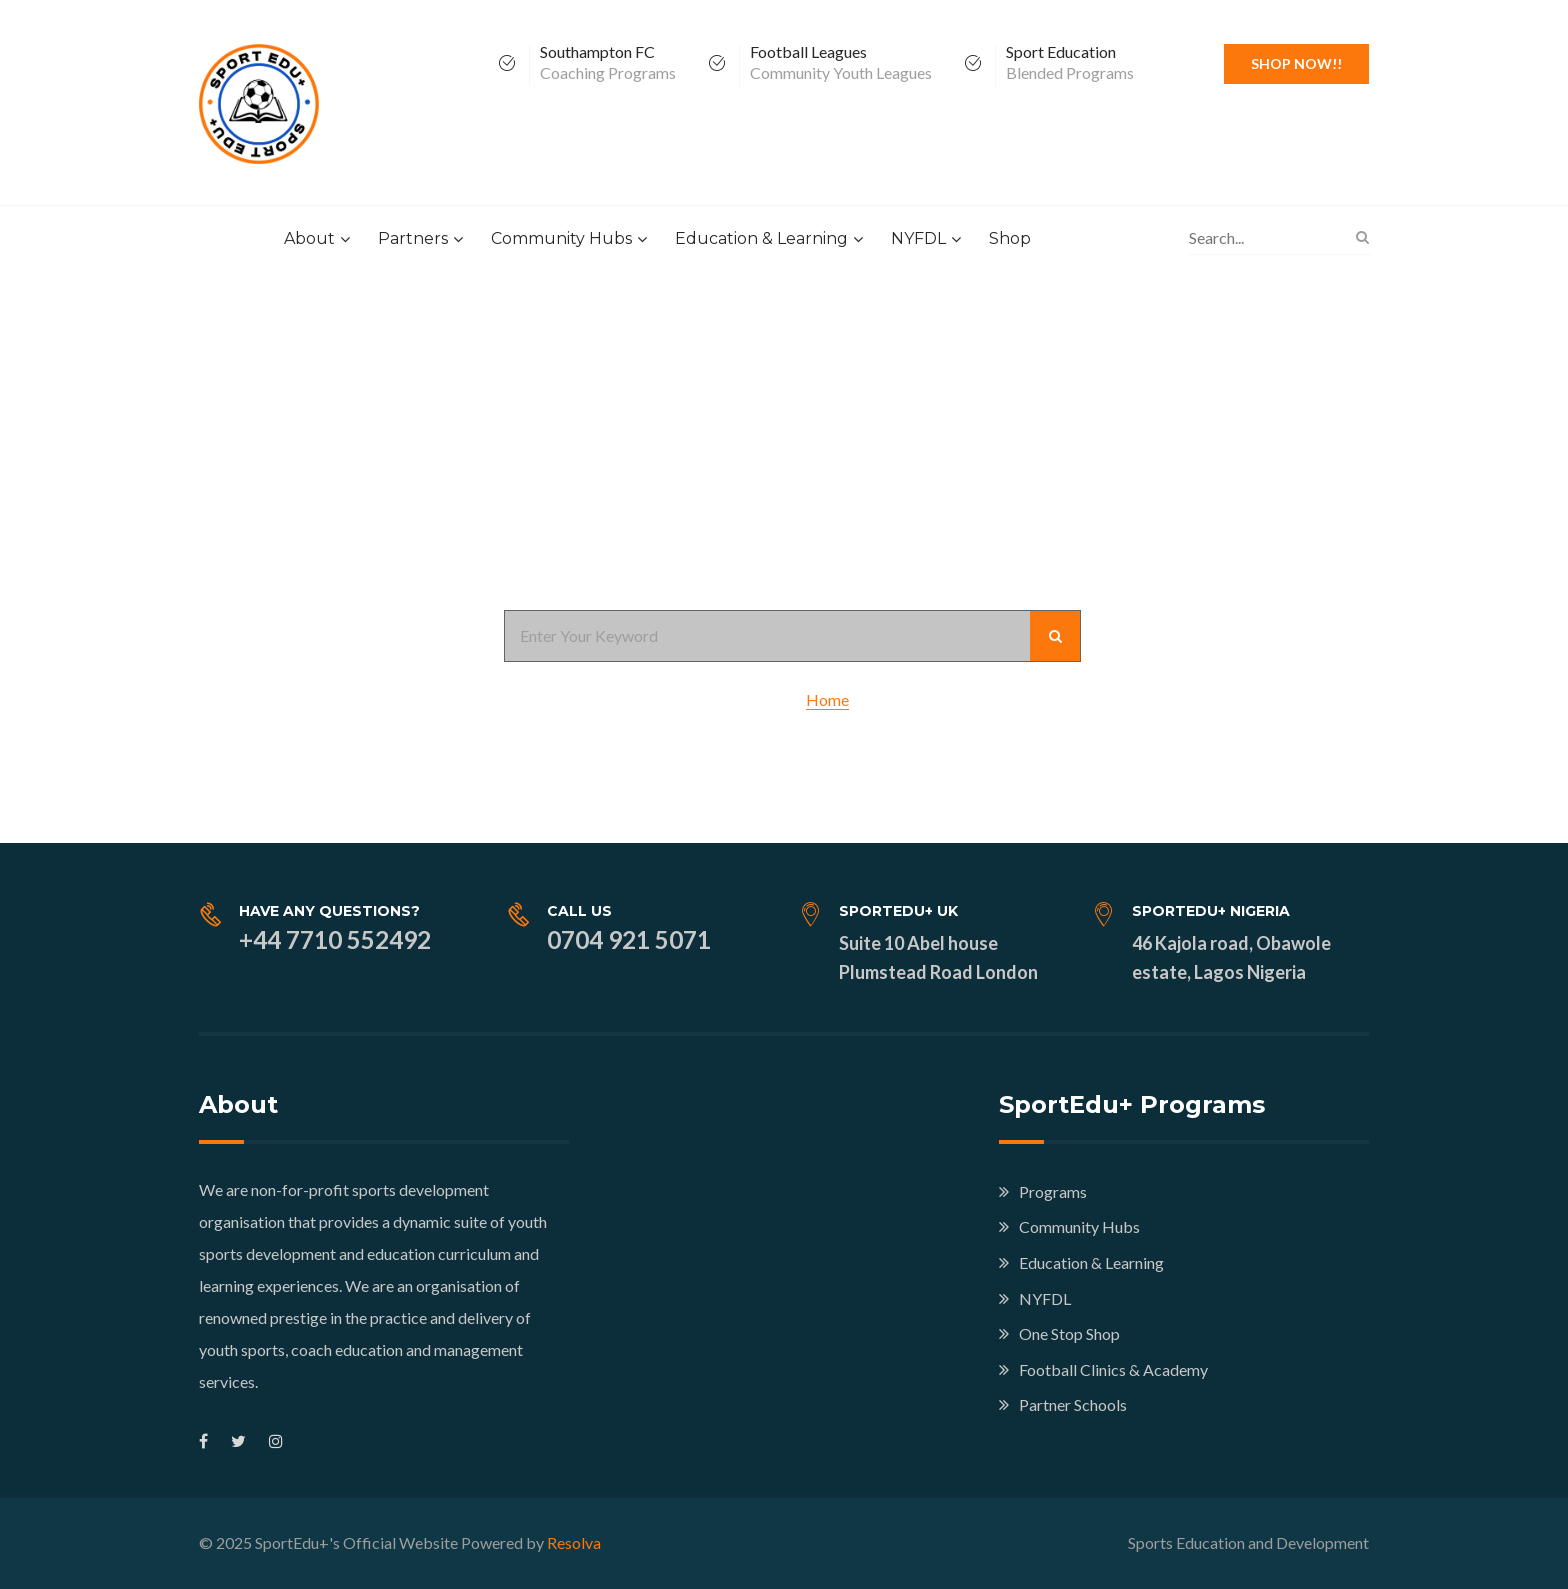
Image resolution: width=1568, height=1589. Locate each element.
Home (827, 699)
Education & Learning (761, 238)
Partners (413, 238)
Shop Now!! (1296, 63)
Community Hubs (561, 238)
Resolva (574, 1542)
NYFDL (918, 238)
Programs (1053, 1191)
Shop (1010, 238)
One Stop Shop (1069, 1333)
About (309, 238)
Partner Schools (1073, 1404)
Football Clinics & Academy (1113, 1369)
